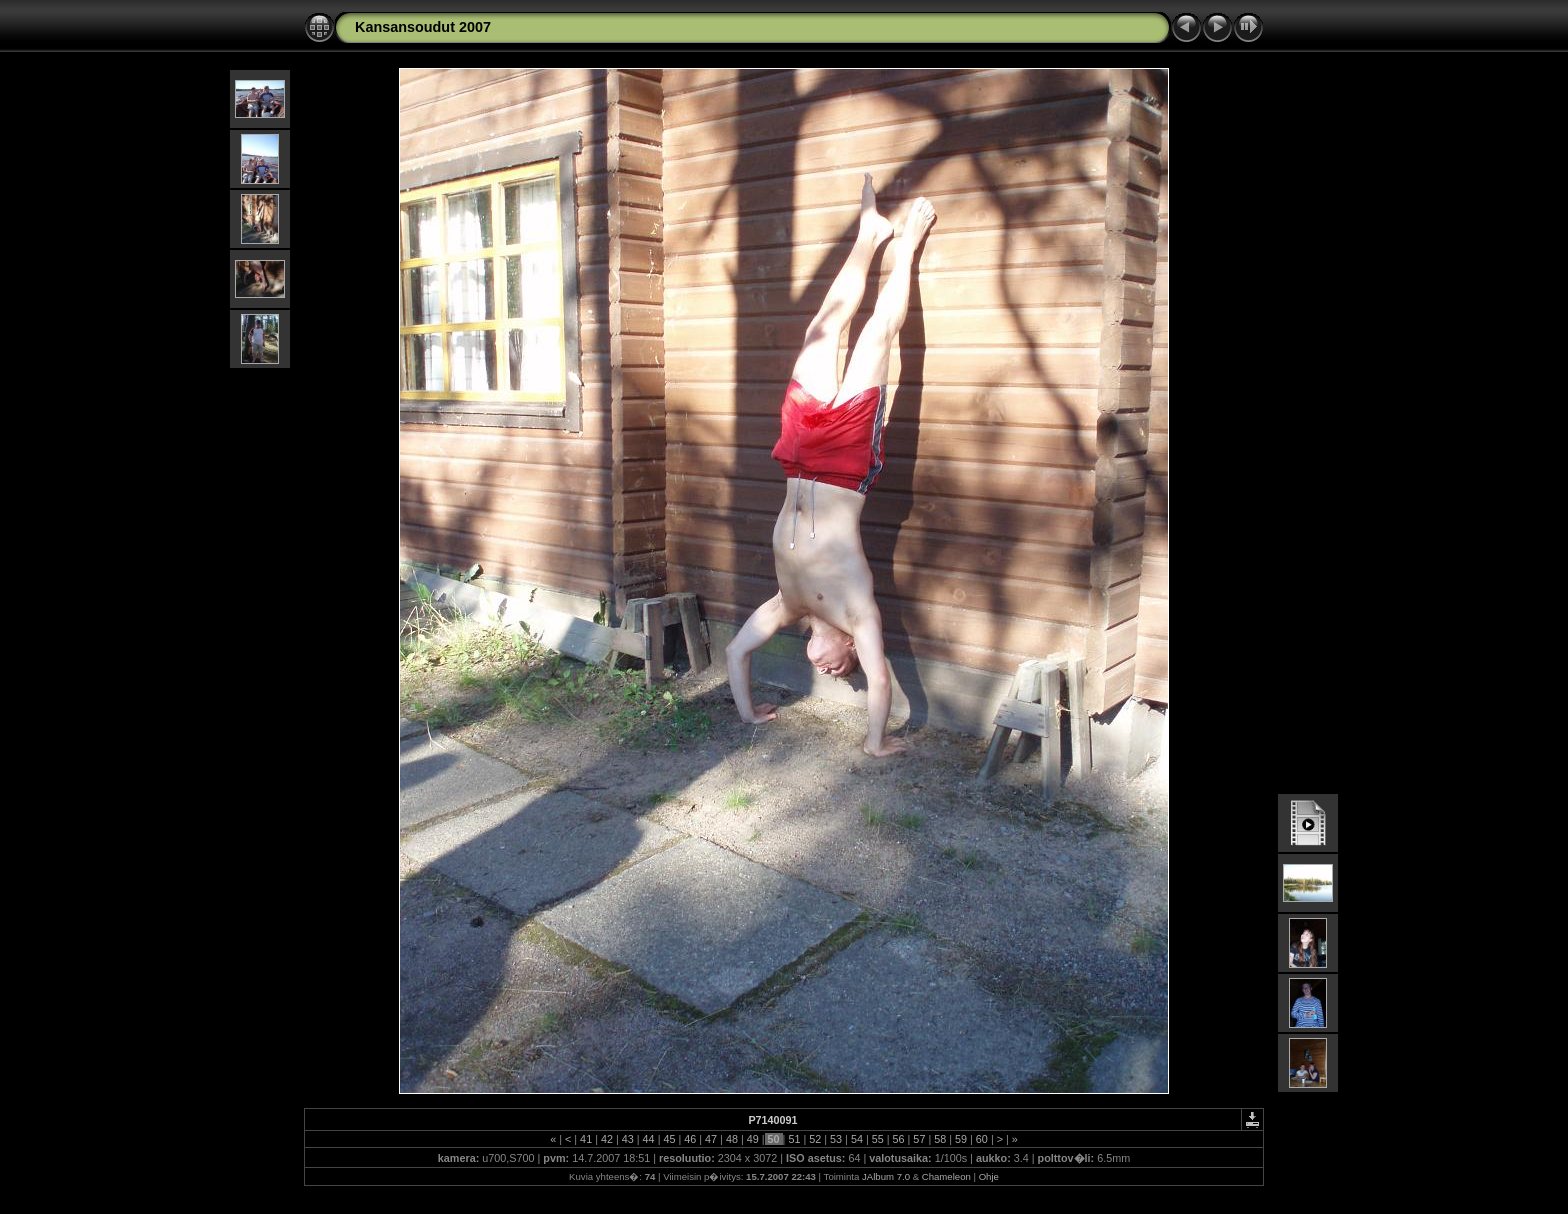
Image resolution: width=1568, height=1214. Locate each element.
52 (815, 1139)
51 (794, 1139)
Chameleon (946, 1176)
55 (878, 1139)
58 (940, 1139)
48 (732, 1139)
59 (961, 1139)
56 (899, 1139)
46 (690, 1139)
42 (607, 1139)
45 (669, 1139)
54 (857, 1139)
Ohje (989, 1176)
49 (753, 1139)
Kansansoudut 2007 (423, 27)
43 (628, 1139)
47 (711, 1139)
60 (982, 1139)
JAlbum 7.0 (886, 1176)
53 (836, 1139)
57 (919, 1139)
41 (586, 1139)
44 (649, 1139)
